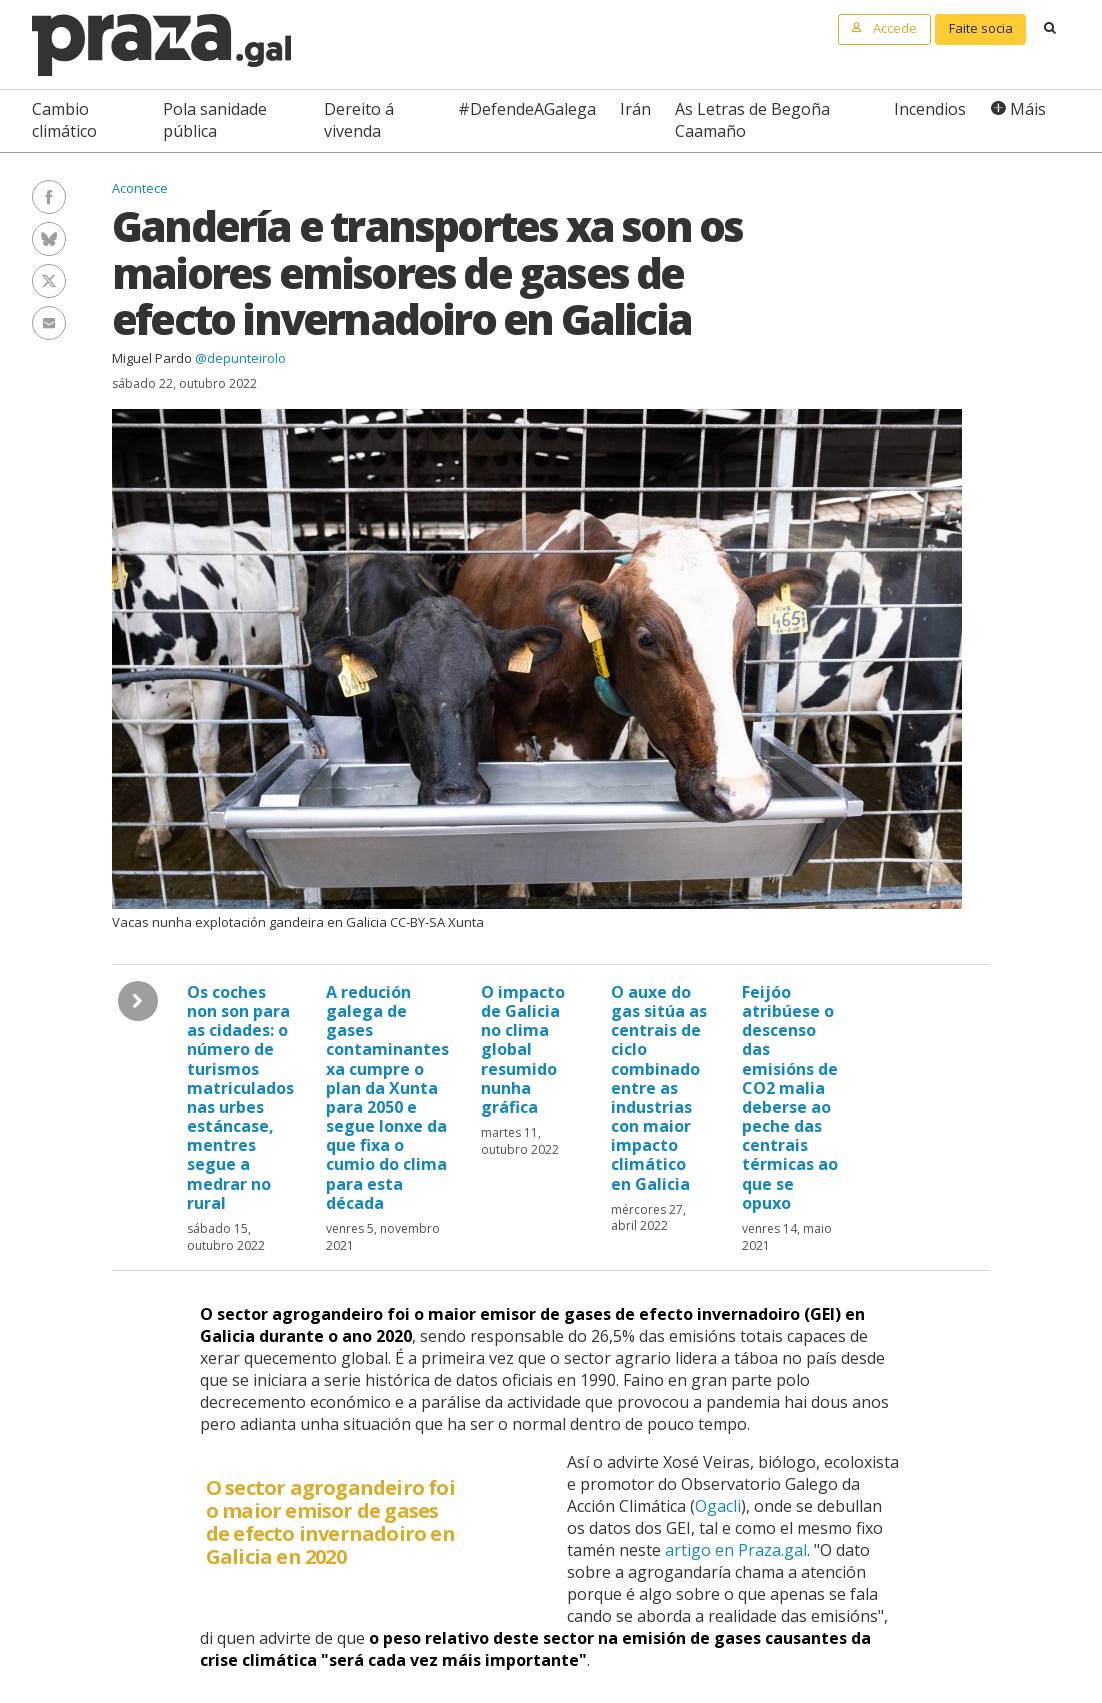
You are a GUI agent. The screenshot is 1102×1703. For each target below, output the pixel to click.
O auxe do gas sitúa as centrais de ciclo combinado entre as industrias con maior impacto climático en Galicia (659, 1088)
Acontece (140, 188)
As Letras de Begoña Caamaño (752, 120)
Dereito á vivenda (359, 120)
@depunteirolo (240, 358)
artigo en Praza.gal (736, 1550)
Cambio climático (64, 120)
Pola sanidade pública (215, 120)
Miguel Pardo (152, 358)
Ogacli (718, 1506)
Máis (1028, 109)
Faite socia (981, 28)
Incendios (930, 109)
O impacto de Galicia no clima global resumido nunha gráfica (523, 1049)
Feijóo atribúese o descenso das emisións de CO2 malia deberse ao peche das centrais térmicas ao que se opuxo (790, 1097)
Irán (635, 109)
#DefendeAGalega (527, 109)
